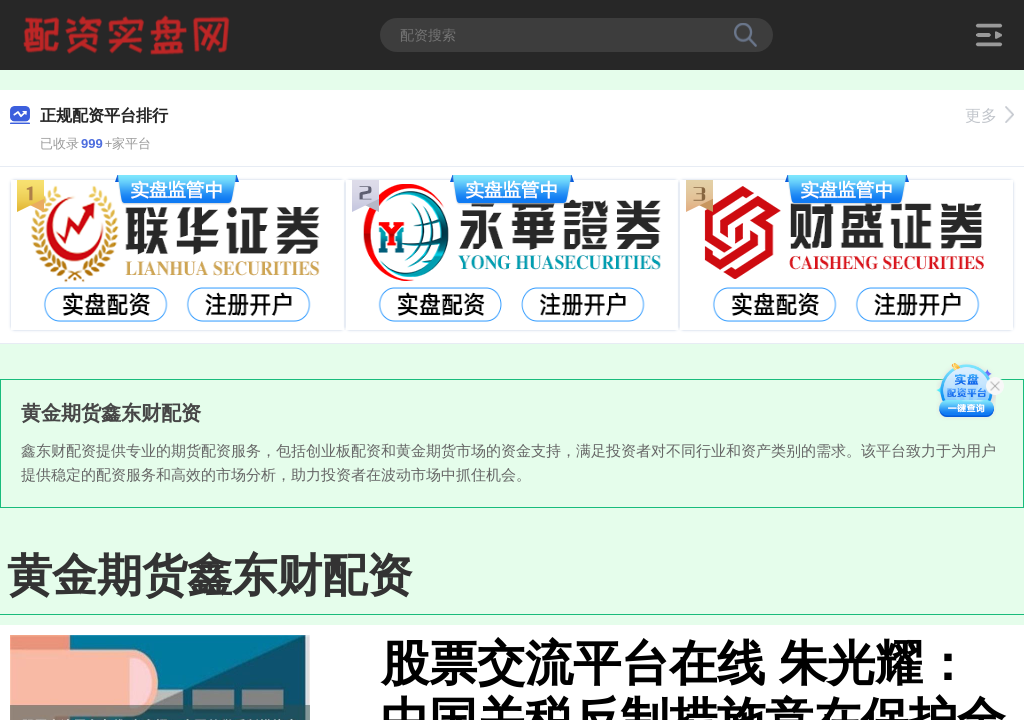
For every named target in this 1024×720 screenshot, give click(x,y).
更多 (989, 115)
